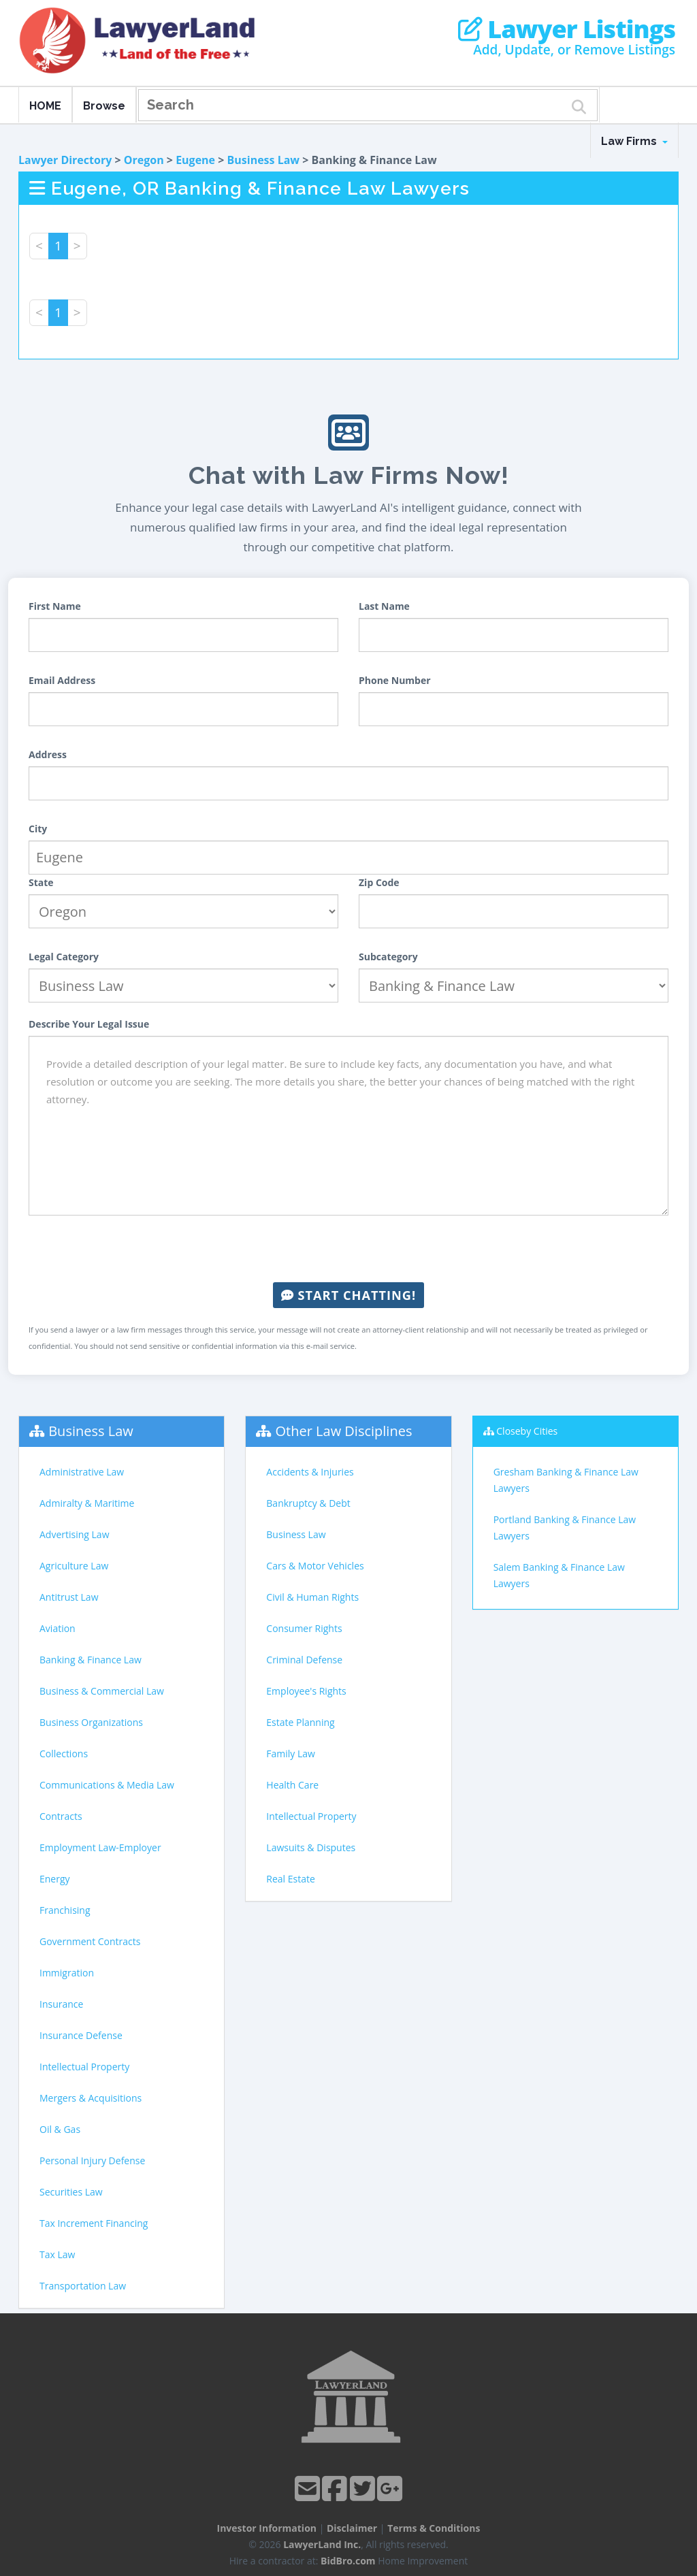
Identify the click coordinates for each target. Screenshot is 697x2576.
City (38, 828)
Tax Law (57, 2254)
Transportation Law (82, 2285)
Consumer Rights (304, 1628)
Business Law (263, 159)
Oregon (144, 159)
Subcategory (388, 956)
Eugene (195, 159)
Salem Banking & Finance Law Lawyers (559, 1575)
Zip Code (379, 882)
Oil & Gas (59, 2129)
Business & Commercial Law (101, 1690)
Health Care (292, 1784)
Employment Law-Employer (100, 1847)
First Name (55, 606)
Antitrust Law (69, 1597)
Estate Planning (300, 1722)
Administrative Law (81, 1471)
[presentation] (348, 1248)
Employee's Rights (306, 1690)
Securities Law (71, 2191)
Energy (54, 1878)
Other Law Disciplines (344, 1431)
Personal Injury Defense (92, 2160)
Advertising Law (74, 1534)
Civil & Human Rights (312, 1597)
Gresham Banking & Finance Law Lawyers (565, 1480)
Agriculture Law (73, 1565)
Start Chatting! (348, 1295)
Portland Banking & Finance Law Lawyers (564, 1527)
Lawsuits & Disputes (310, 1847)
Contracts (60, 1816)
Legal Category (64, 956)
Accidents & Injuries (309, 1471)
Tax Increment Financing (93, 2223)
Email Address (62, 680)
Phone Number (395, 680)
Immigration (66, 1972)
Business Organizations (91, 1722)
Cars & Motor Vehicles (314, 1565)
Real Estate (290, 1878)
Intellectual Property (84, 2066)
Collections (63, 1753)
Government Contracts (89, 1941)
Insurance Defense (81, 2035)
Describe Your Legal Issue (89, 1023)
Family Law (290, 1753)
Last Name (384, 606)
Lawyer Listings (566, 29)
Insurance (61, 2004)
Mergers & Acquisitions (90, 2097)
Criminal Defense (304, 1659)
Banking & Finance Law (90, 1659)
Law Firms (634, 141)
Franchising (65, 1910)
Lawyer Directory (65, 159)
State (41, 882)
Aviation (57, 1628)
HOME (45, 105)
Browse (104, 105)
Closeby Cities (526, 1430)
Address (48, 754)
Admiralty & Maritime (86, 1503)
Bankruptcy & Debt (308, 1503)
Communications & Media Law (106, 1784)
